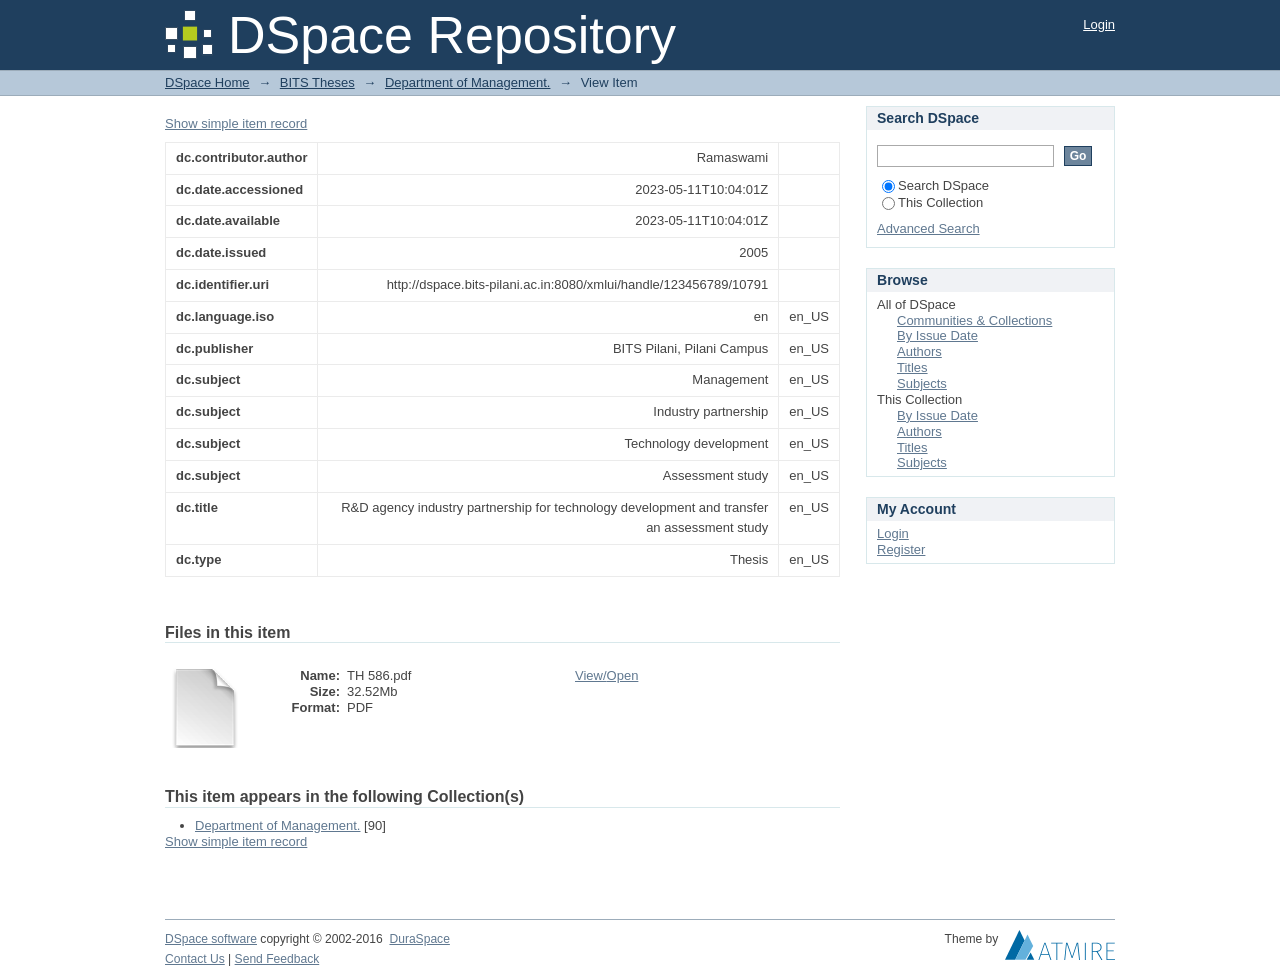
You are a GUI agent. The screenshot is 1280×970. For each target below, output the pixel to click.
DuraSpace (419, 939)
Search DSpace (935, 185)
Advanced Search (928, 228)
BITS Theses (317, 82)
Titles (912, 367)
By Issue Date (937, 335)
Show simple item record (236, 123)
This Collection (932, 202)
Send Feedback (277, 959)
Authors (919, 351)
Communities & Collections (974, 320)
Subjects (922, 383)
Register (901, 549)
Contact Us (195, 959)
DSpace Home (207, 82)
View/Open (606, 675)
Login (1099, 24)
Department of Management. (467, 82)
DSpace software (211, 939)
